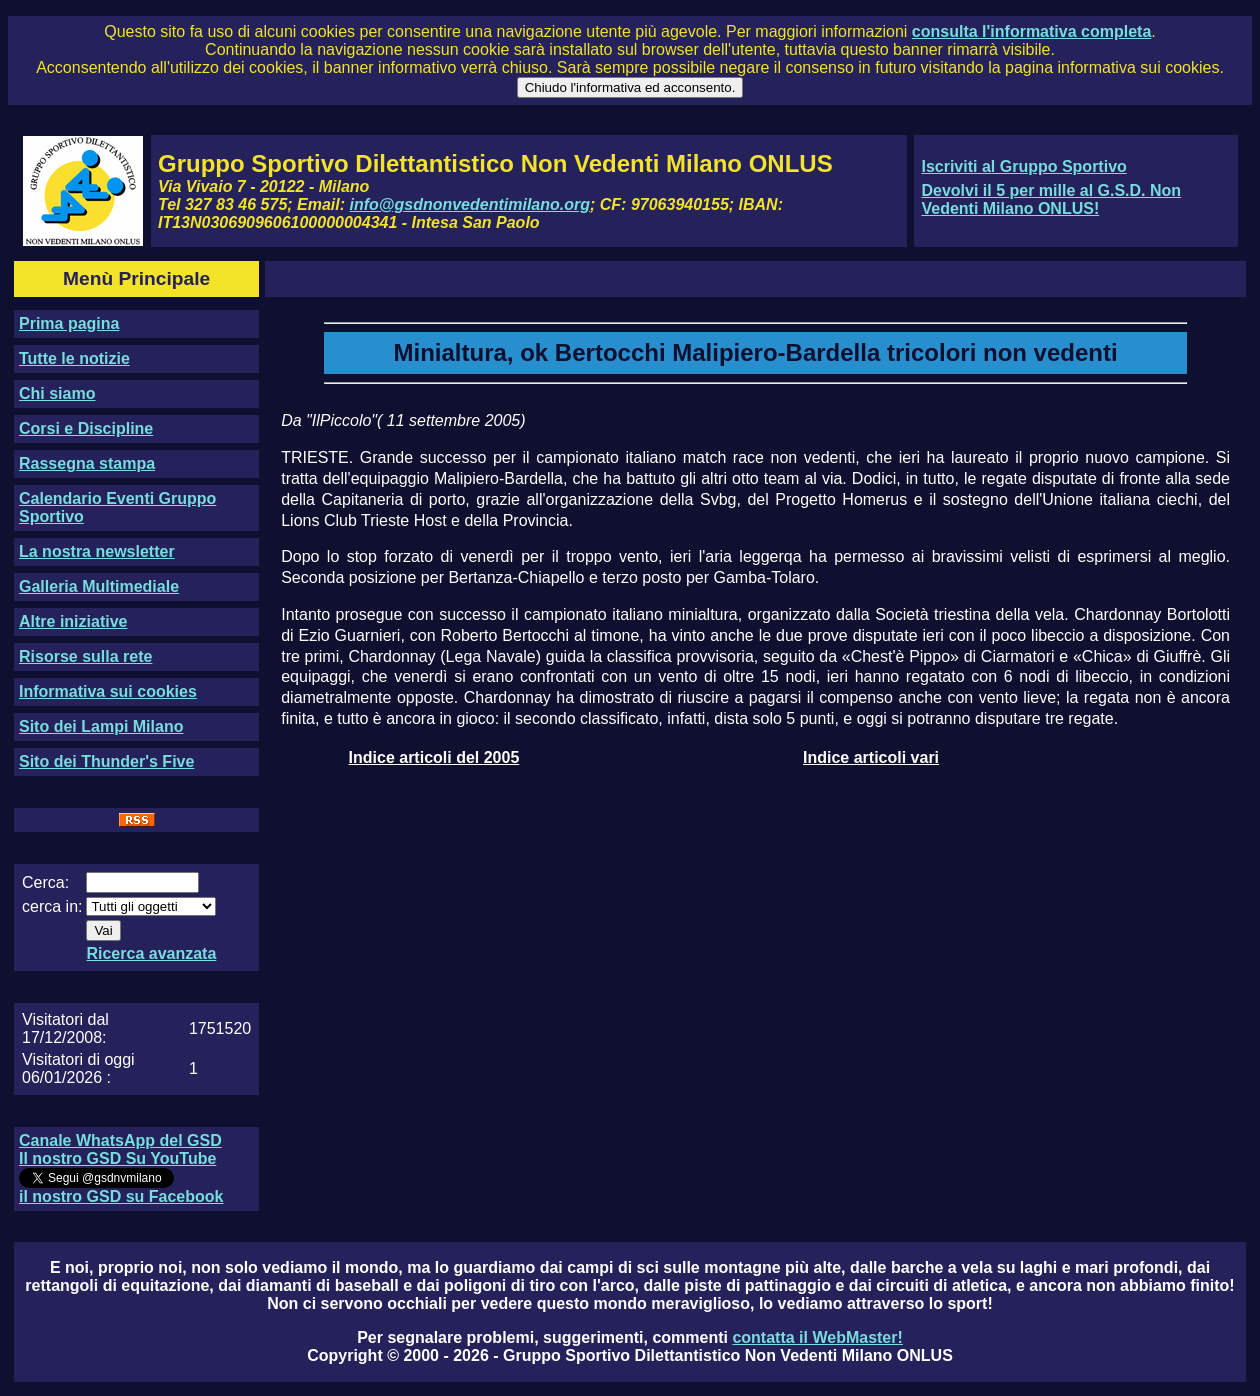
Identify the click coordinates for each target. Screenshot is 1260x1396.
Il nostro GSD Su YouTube (117, 1158)
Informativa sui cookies (108, 691)
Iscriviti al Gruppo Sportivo (1023, 166)
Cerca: (45, 882)
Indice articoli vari (871, 757)
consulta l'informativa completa (1031, 31)
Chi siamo (57, 393)
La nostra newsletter (97, 551)
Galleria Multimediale (99, 586)
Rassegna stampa (87, 463)
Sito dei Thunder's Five (106, 761)
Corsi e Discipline (86, 428)
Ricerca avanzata (151, 953)
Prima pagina (69, 323)
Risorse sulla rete (85, 656)
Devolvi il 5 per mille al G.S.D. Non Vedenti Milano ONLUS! (1051, 199)
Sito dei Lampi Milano (101, 726)
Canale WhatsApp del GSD (120, 1140)
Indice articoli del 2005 (434, 757)
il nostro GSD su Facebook (121, 1196)
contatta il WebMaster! (817, 1337)
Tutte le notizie (74, 358)
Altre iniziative (73, 621)
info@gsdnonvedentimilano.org (470, 204)
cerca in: (52, 906)
